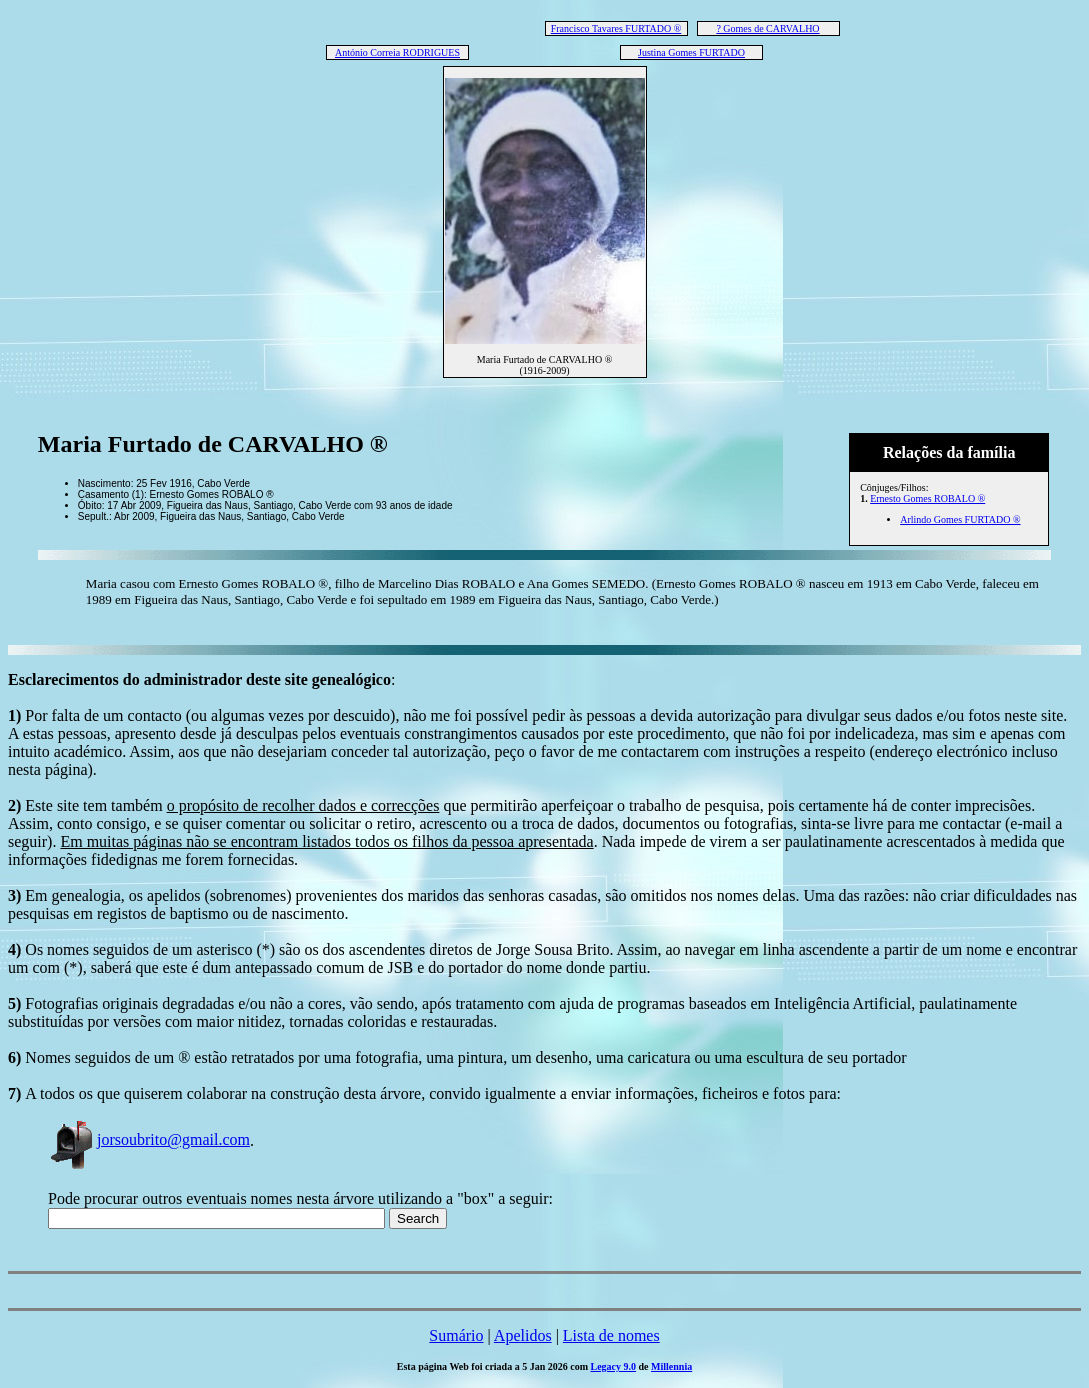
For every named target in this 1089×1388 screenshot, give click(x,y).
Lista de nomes (611, 1335)
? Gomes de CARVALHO (767, 28)
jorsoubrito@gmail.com (149, 1139)
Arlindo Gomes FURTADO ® (960, 519)
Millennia (671, 1366)
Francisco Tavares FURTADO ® (616, 28)
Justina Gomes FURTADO (691, 52)
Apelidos (523, 1335)
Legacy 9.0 (614, 1366)
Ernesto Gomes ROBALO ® (927, 498)
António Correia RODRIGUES (397, 52)
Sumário (456, 1335)
